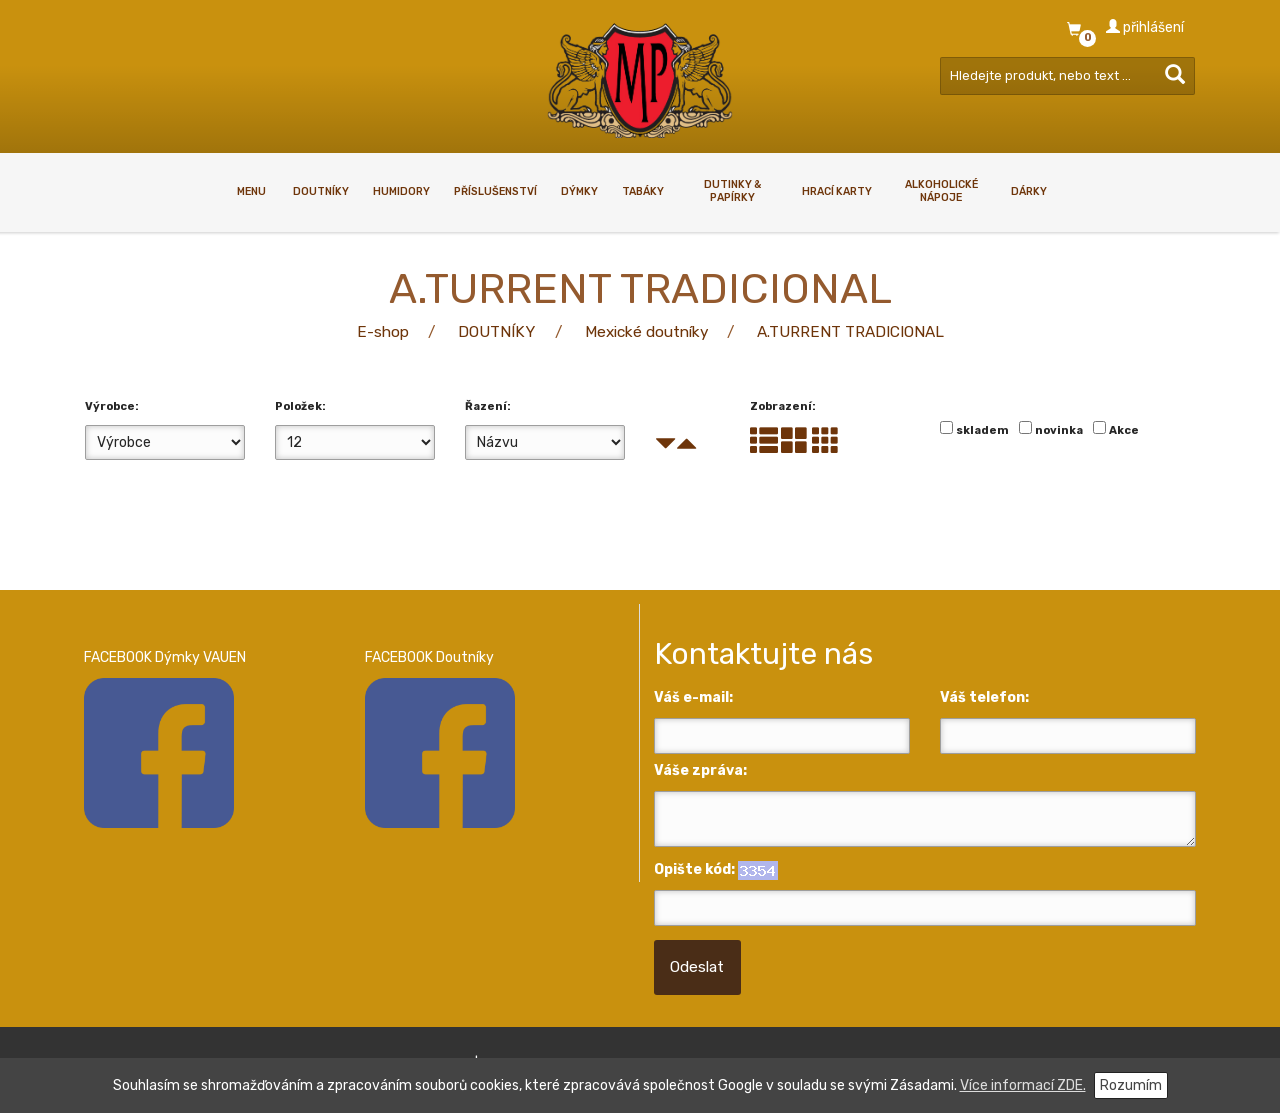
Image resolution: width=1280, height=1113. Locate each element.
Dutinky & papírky (732, 191)
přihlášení (1145, 27)
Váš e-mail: (693, 697)
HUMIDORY (401, 191)
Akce (1124, 430)
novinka (1059, 430)
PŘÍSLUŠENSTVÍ (495, 191)
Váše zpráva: (700, 770)
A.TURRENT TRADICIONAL (850, 332)
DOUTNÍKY (321, 191)
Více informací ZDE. (1023, 1085)
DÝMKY (579, 191)
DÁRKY (1029, 191)
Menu (251, 191)
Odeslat (697, 967)
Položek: (300, 406)
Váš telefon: (984, 697)
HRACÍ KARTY (837, 191)
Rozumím (1131, 1085)
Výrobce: (112, 406)
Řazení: (488, 406)
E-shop (383, 332)
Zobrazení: (783, 406)
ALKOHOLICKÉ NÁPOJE (941, 191)
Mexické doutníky (646, 332)
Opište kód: (694, 869)
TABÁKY (643, 191)
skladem (982, 430)
